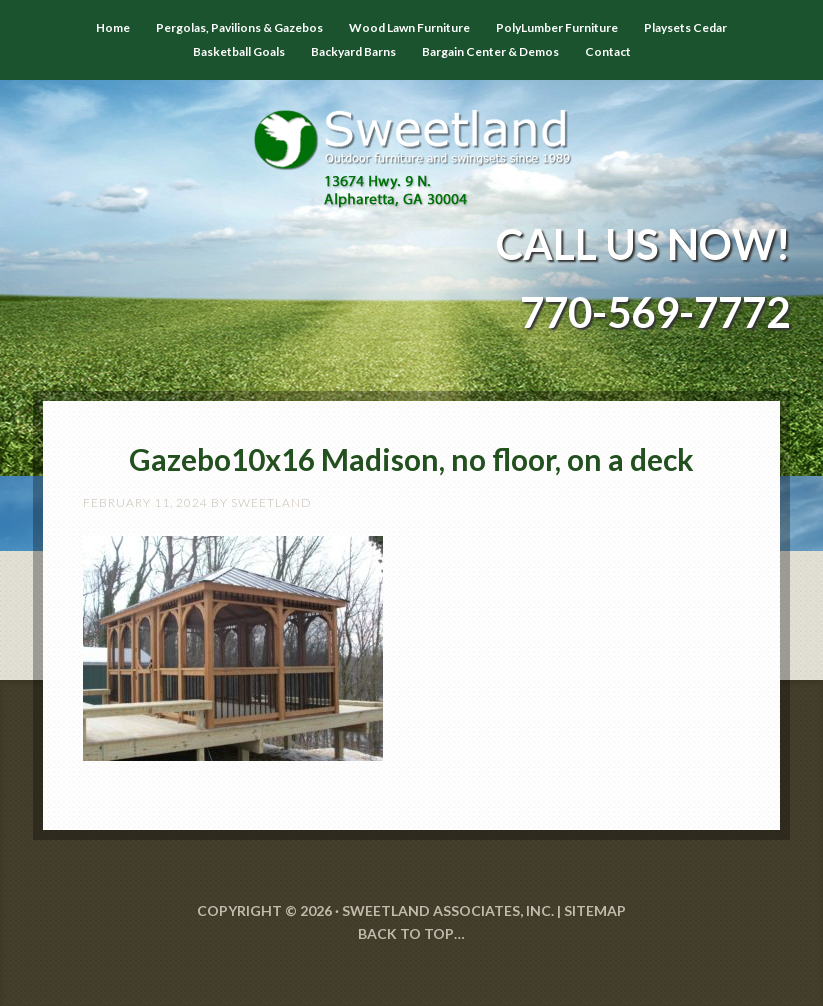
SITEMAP (595, 910)
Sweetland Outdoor (411, 144)
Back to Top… (411, 933)
